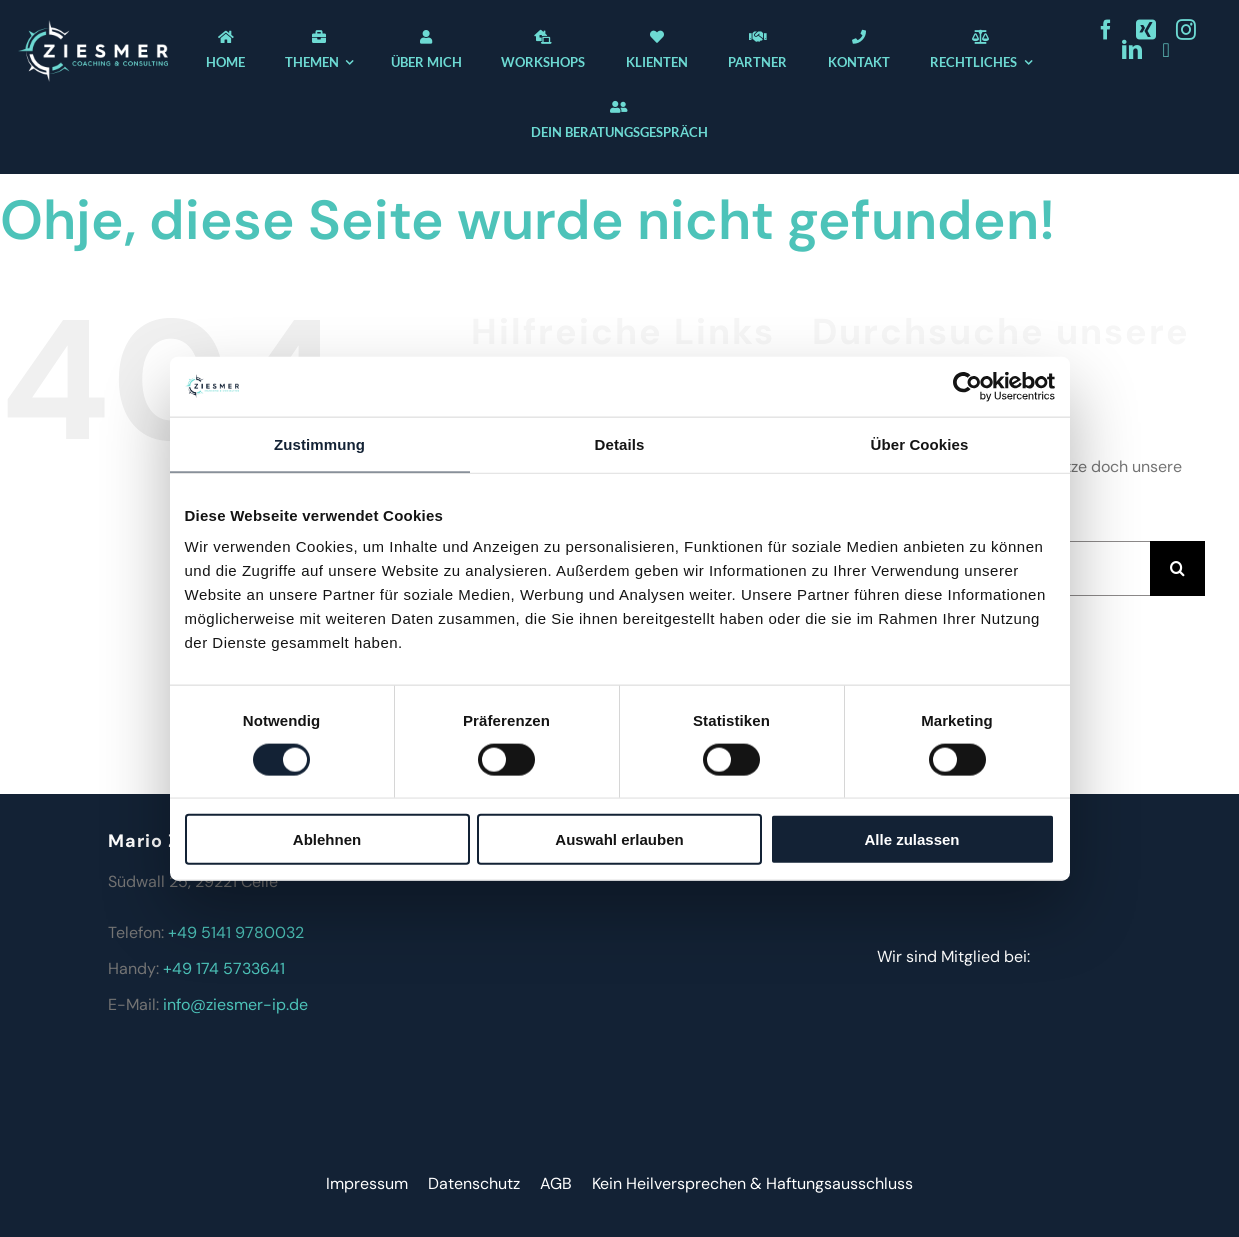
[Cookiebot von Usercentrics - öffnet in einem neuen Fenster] (967, 386)
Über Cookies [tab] (920, 443)
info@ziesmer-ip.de (235, 1004)
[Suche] (1177, 568)
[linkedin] (1132, 50)
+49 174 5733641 (224, 968)
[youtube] (1165, 50)
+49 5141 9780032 (236, 932)
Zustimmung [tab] (319, 443)
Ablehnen (327, 839)
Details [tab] (620, 443)
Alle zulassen (911, 839)
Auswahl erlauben (619, 839)
